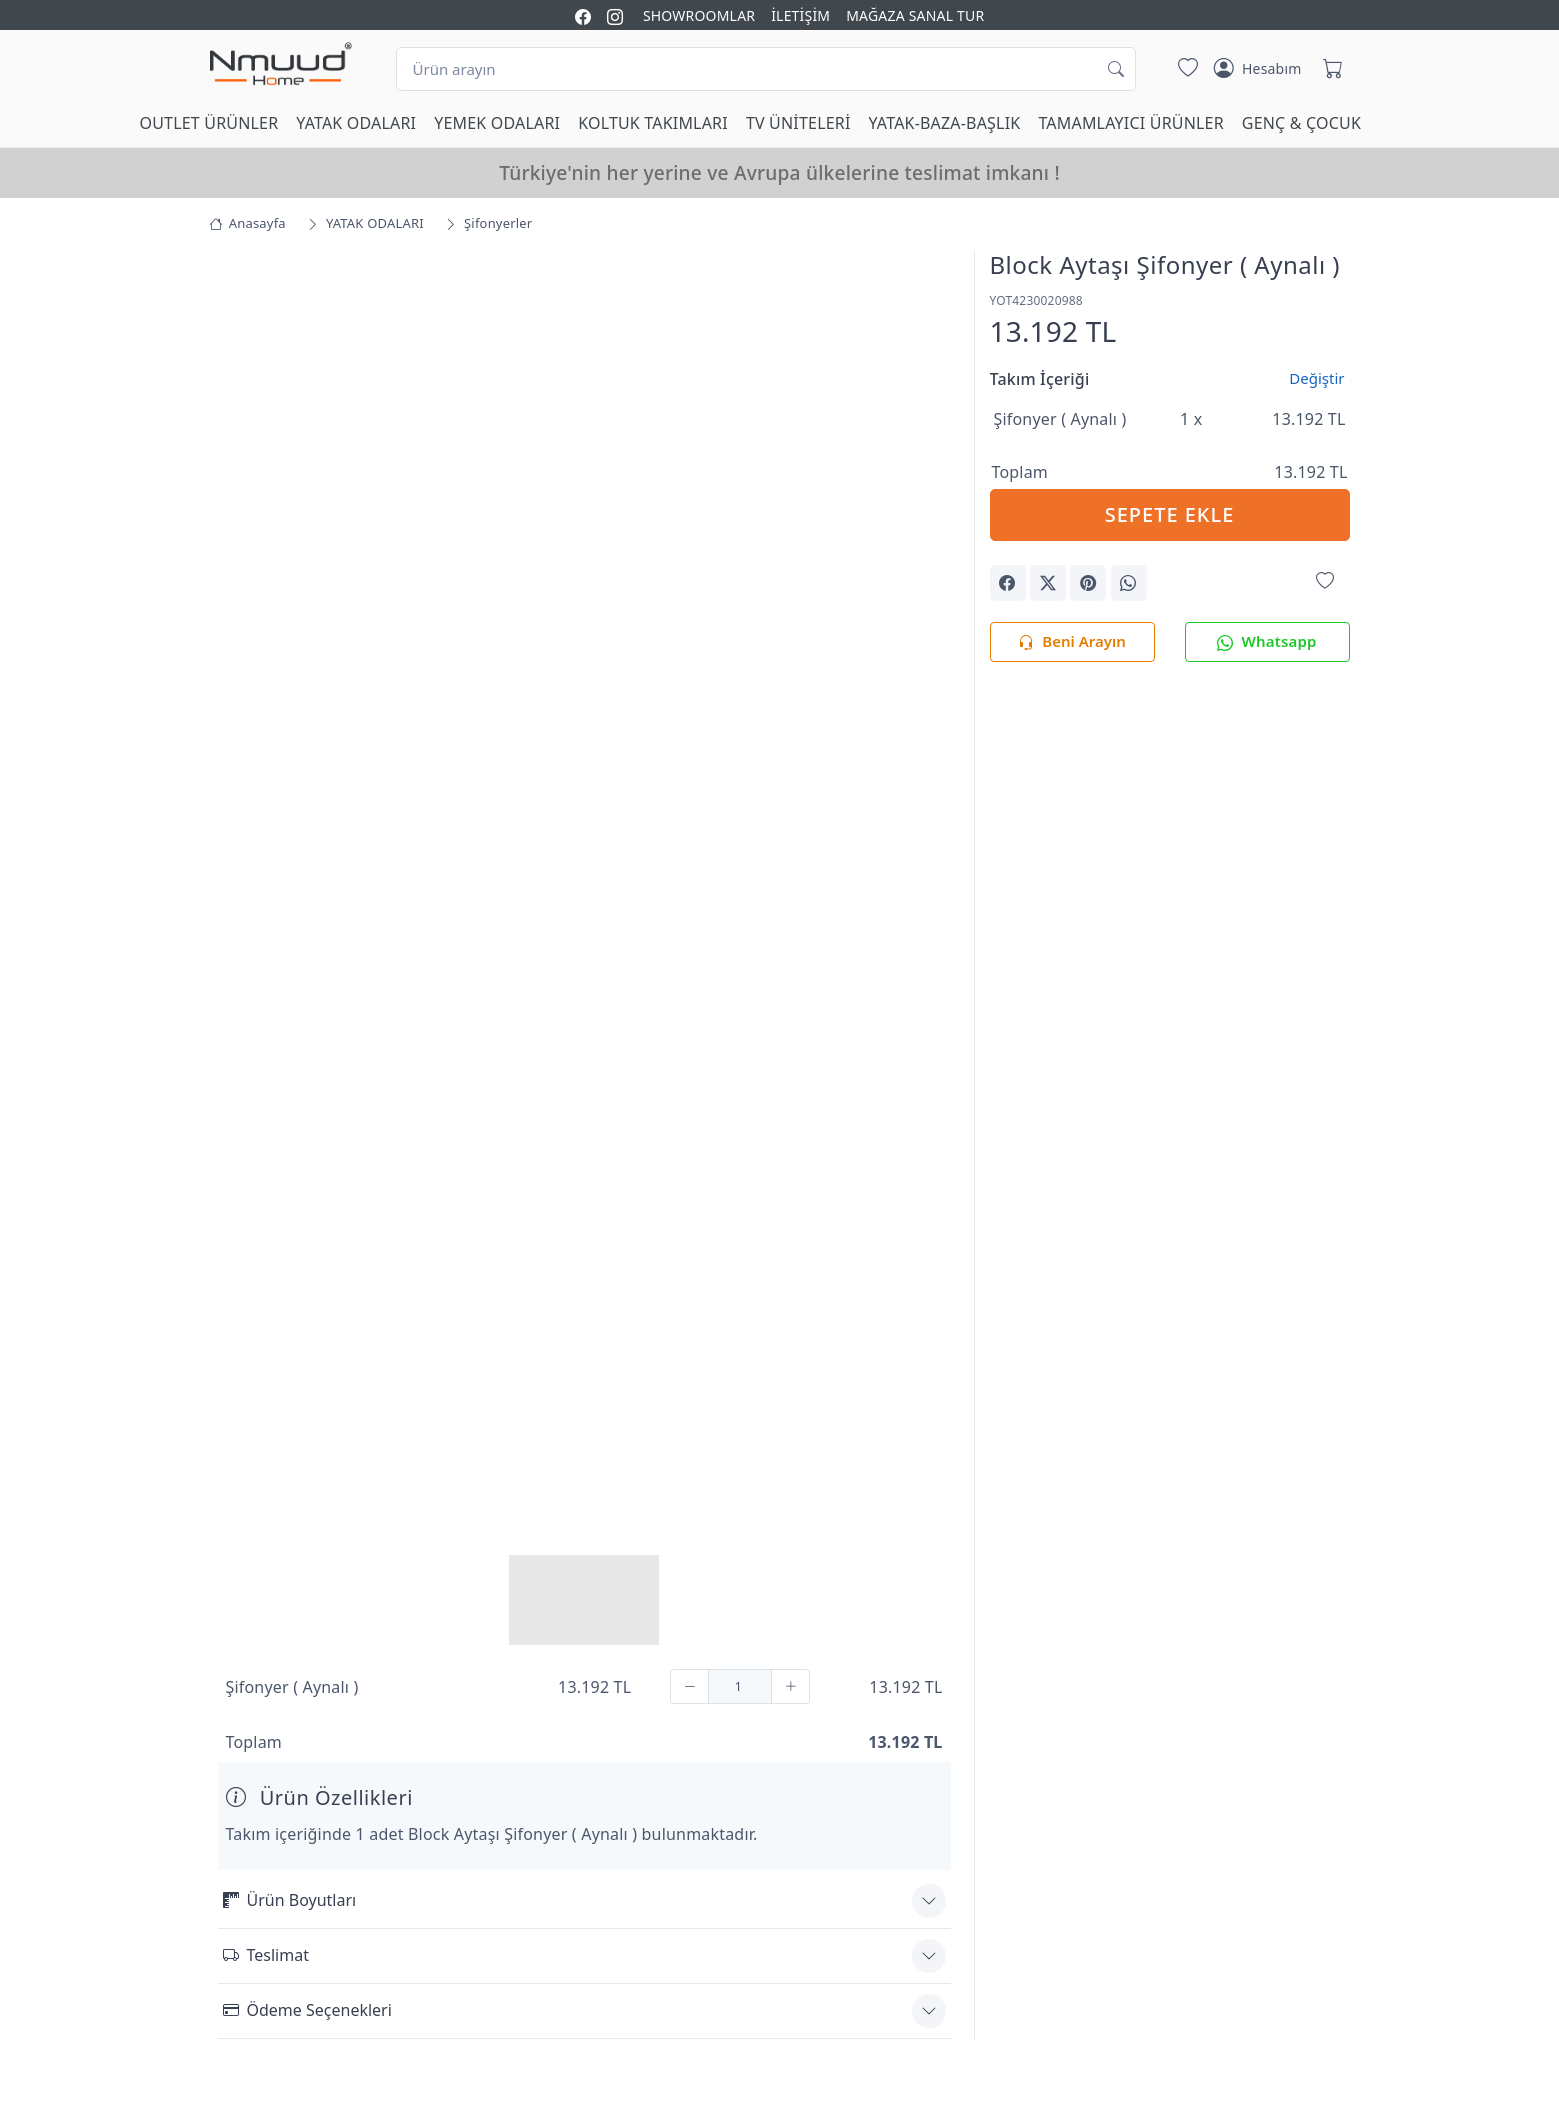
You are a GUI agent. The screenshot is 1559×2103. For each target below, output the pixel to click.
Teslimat (266, 1955)
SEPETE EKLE (1170, 514)
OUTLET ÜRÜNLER (209, 123)
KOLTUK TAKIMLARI (653, 123)
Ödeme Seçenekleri (307, 2010)
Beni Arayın (1071, 642)
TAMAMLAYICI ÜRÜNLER (1130, 123)
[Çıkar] (689, 1686)
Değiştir (1316, 378)
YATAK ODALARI (356, 123)
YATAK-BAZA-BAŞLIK (945, 123)
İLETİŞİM (800, 15)
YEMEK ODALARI (497, 123)
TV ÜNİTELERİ (798, 123)
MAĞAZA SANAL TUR (915, 15)
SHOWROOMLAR (699, 15)
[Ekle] (790, 1686)
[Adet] (740, 1686)
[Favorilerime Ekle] (1325, 581)
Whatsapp (1266, 642)
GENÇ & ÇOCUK (1301, 123)
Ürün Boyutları (290, 1900)
